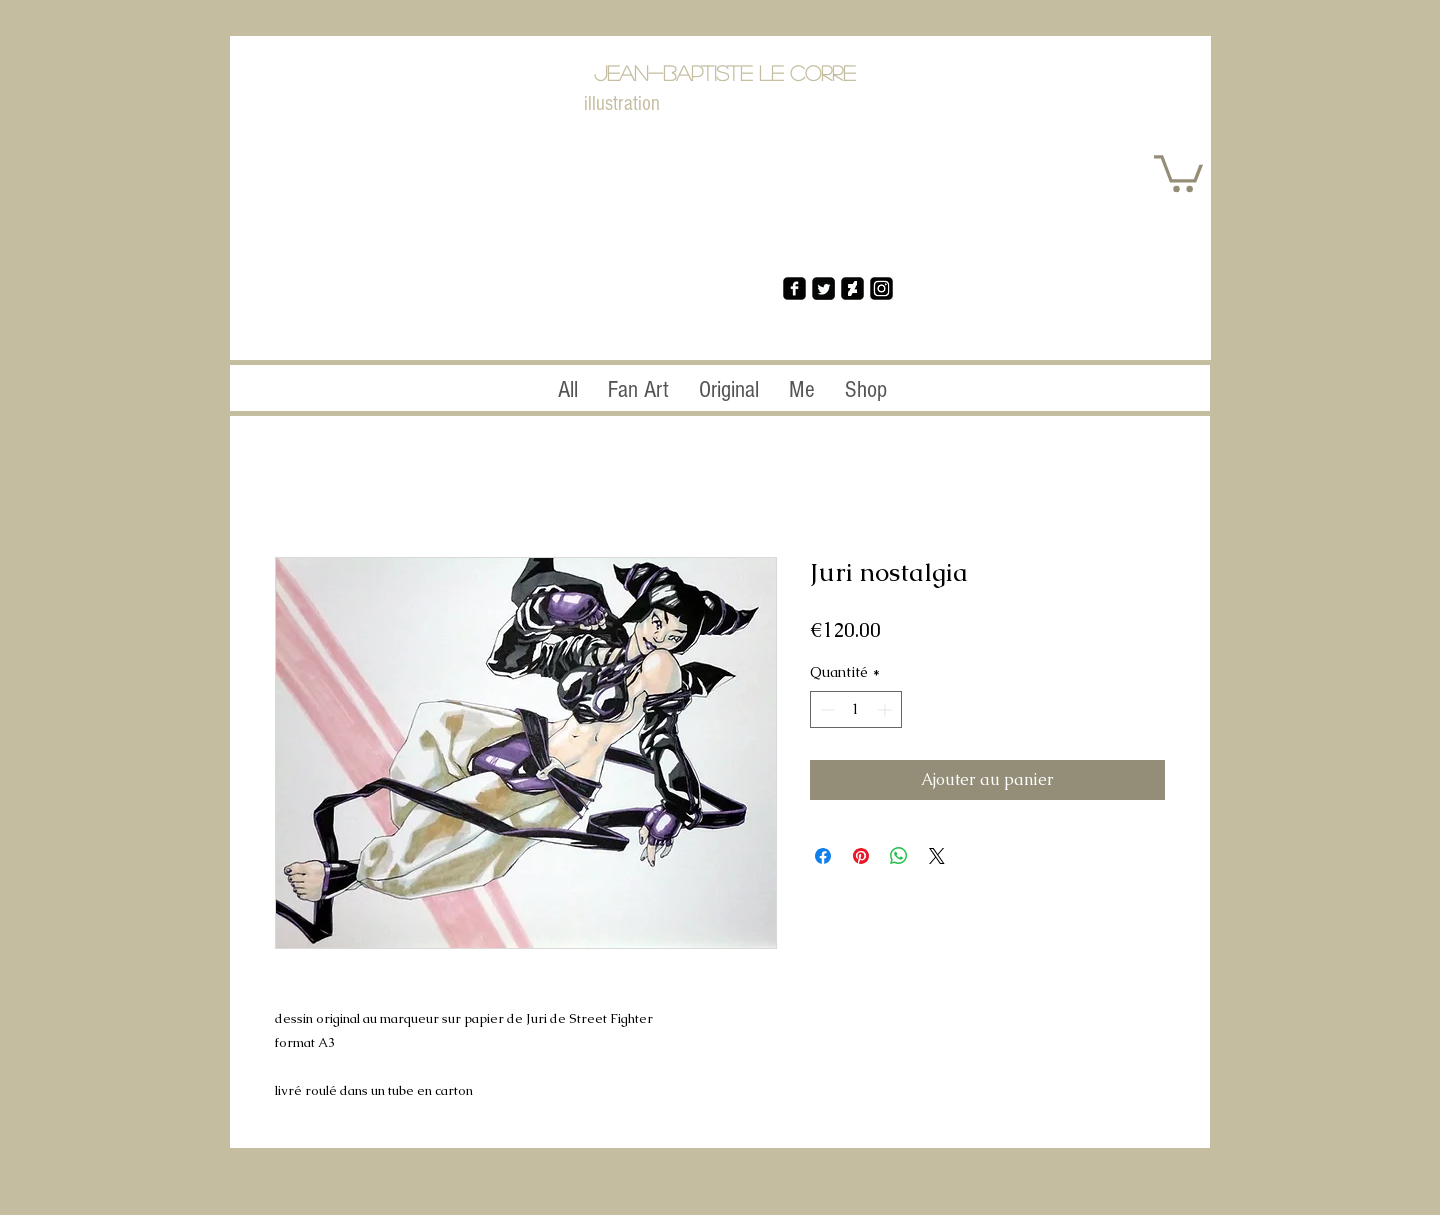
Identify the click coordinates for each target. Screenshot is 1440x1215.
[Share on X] (937, 856)
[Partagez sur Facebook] (823, 856)
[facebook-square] (794, 288)
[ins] (881, 288)
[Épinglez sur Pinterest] (861, 856)
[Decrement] (825, 709)
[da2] (852, 288)
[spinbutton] (856, 709)
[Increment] (886, 709)
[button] (1178, 171)
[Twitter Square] (823, 288)
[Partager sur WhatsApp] (899, 856)
